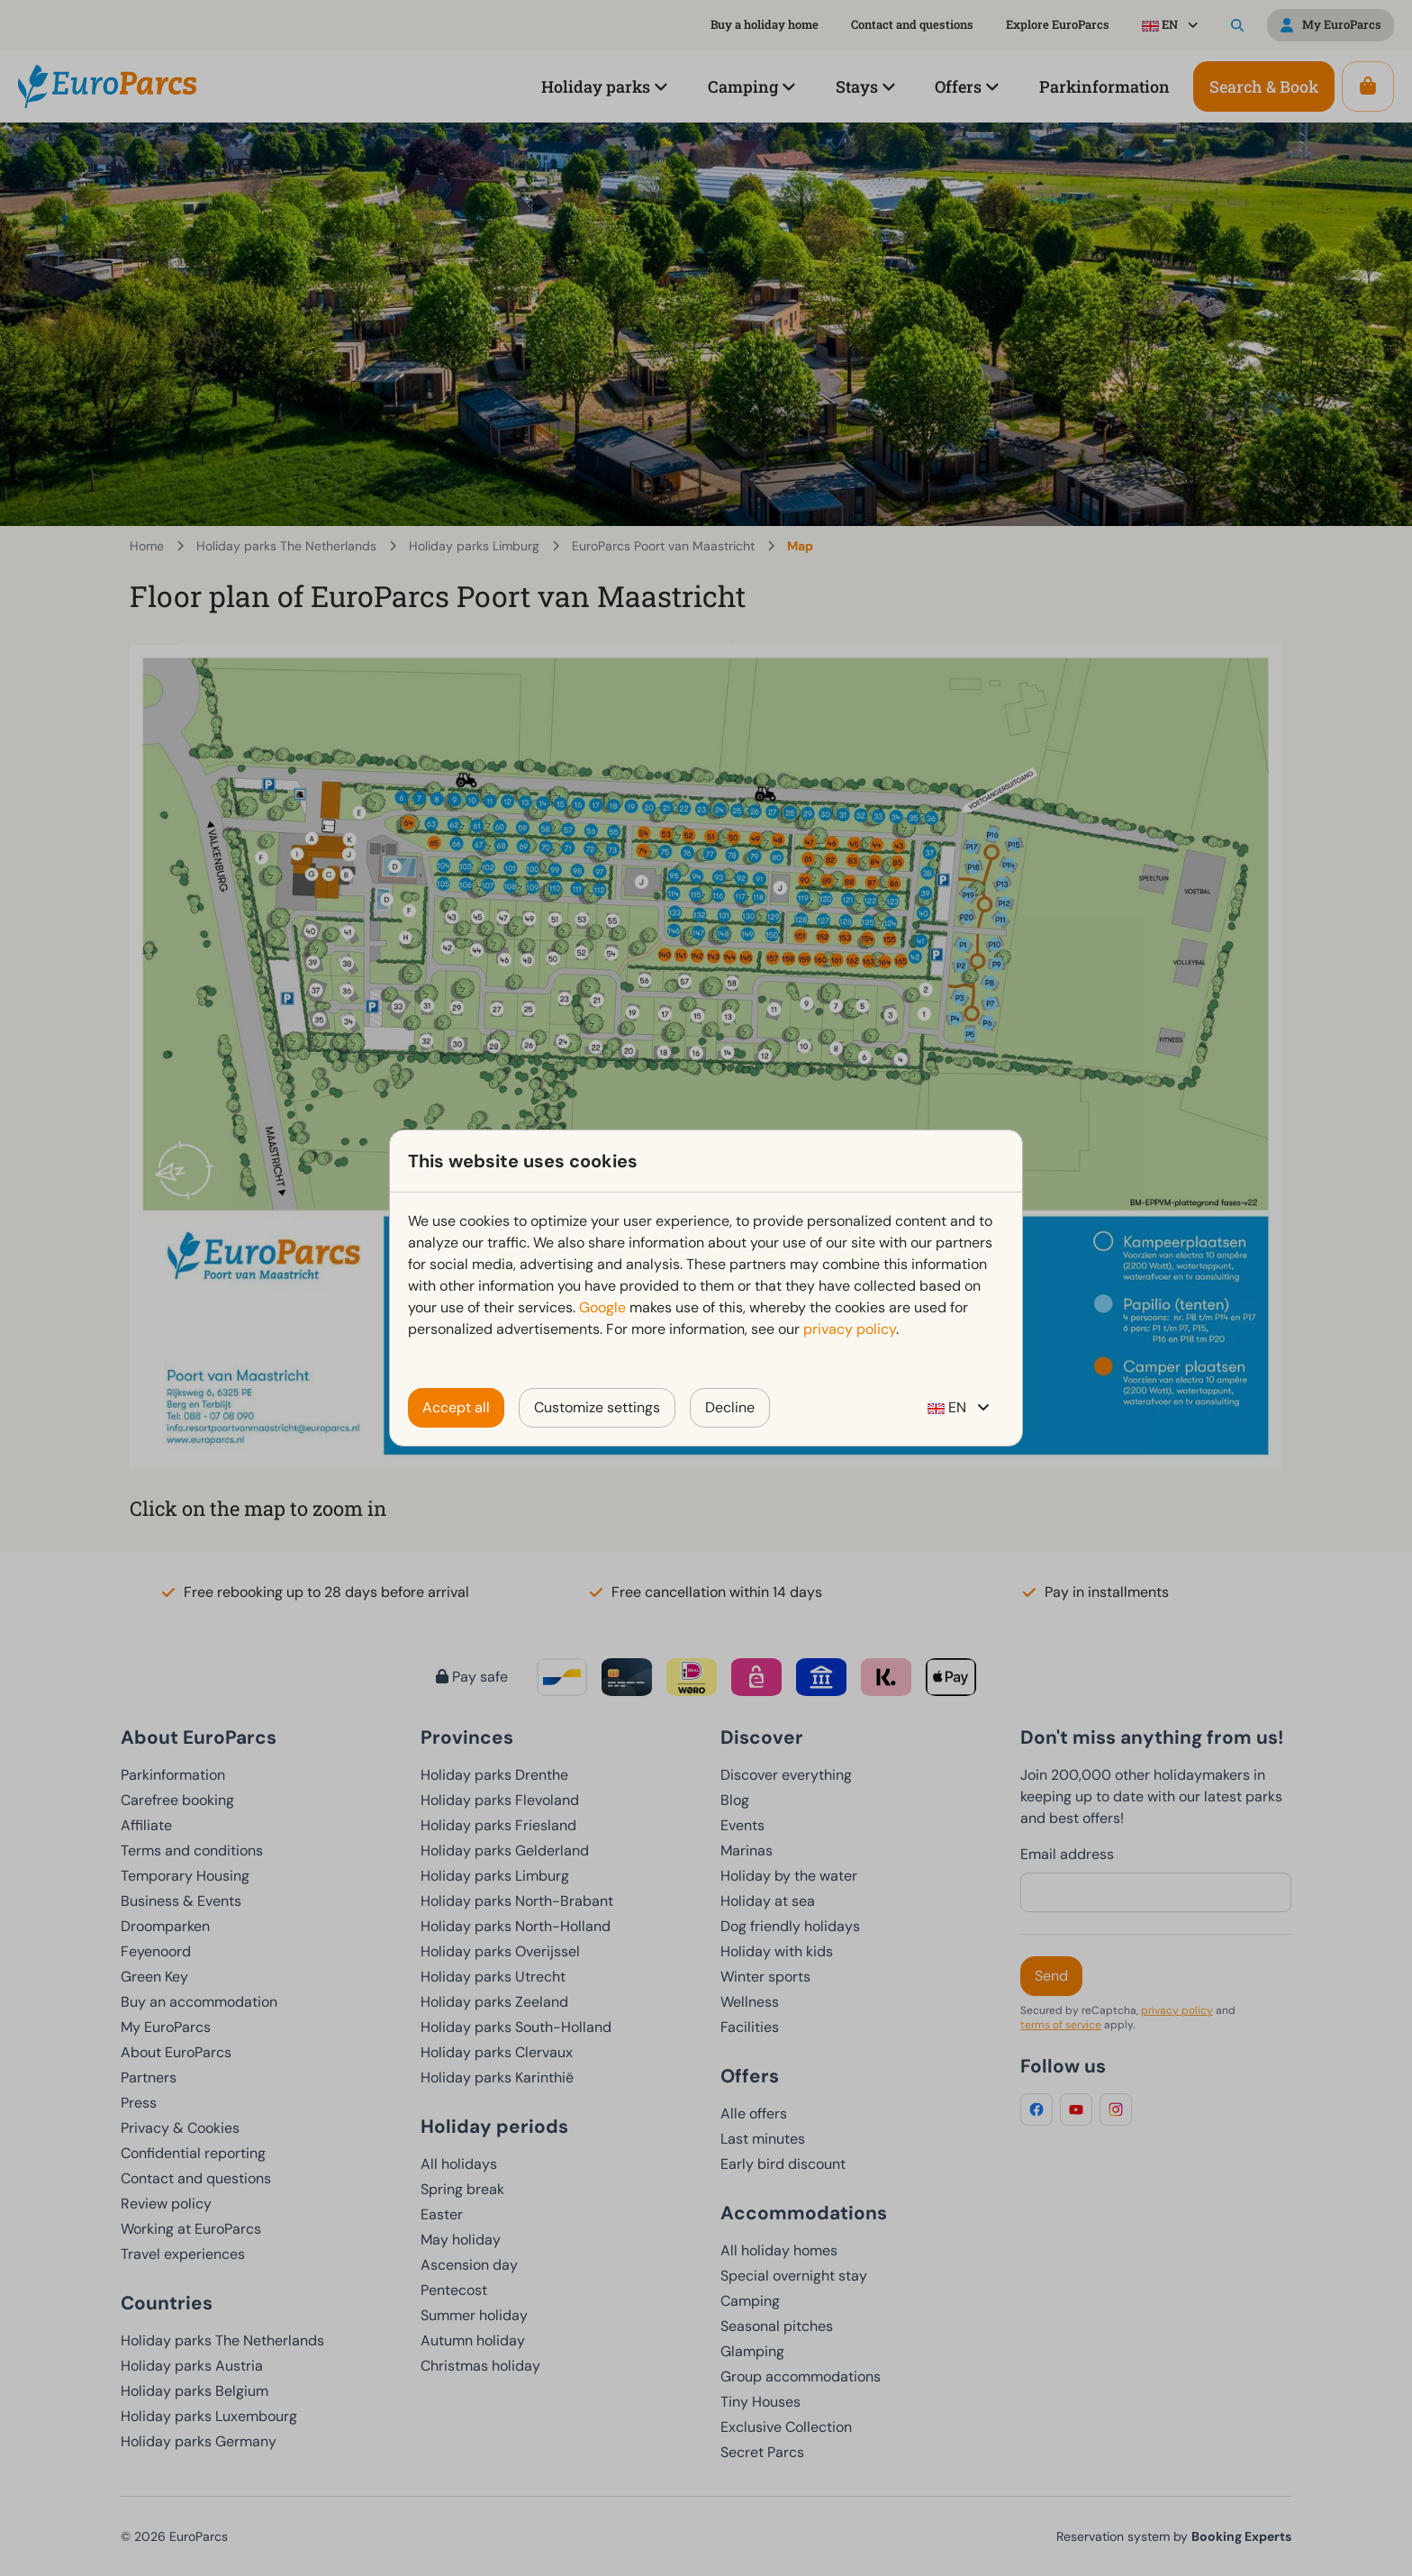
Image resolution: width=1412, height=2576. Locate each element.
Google (602, 1307)
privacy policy (849, 1329)
